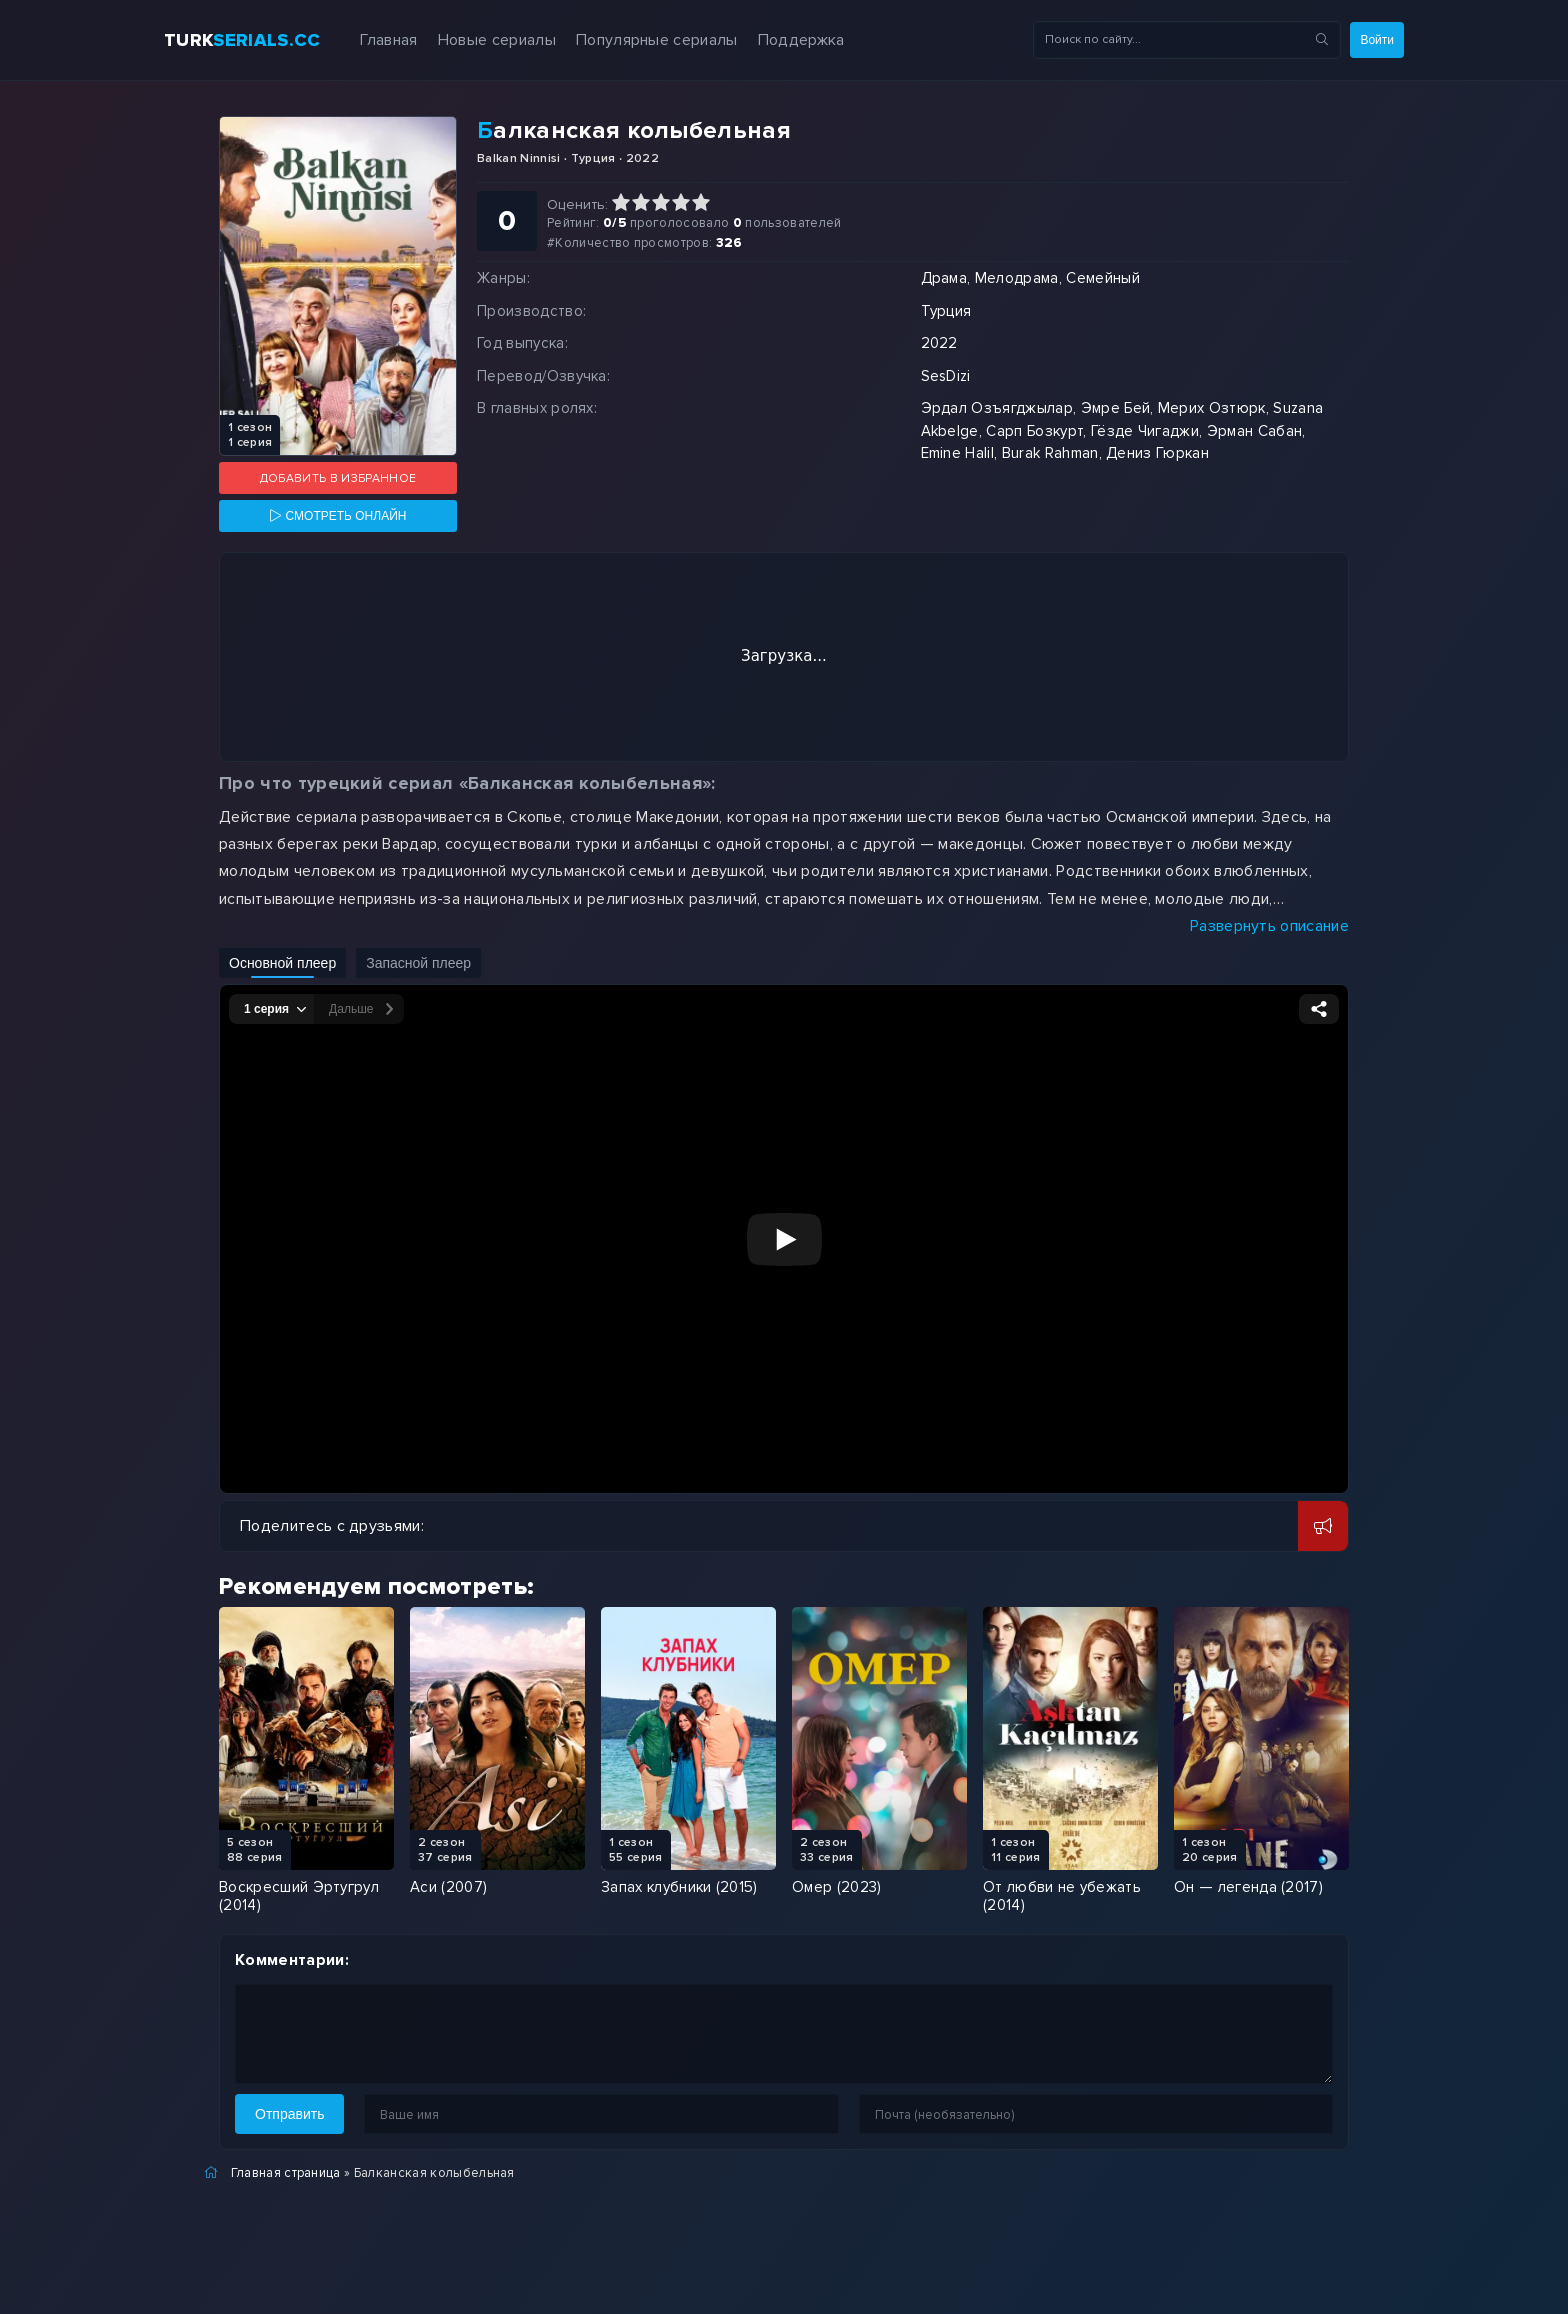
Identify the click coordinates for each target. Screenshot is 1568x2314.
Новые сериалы (497, 40)
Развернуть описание (1269, 926)
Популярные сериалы (657, 40)
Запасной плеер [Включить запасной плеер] (418, 963)
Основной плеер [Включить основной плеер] (282, 963)
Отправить (289, 2114)
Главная (388, 40)
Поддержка (801, 40)
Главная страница (286, 2173)
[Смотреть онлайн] (338, 516)
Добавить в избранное (338, 478)
